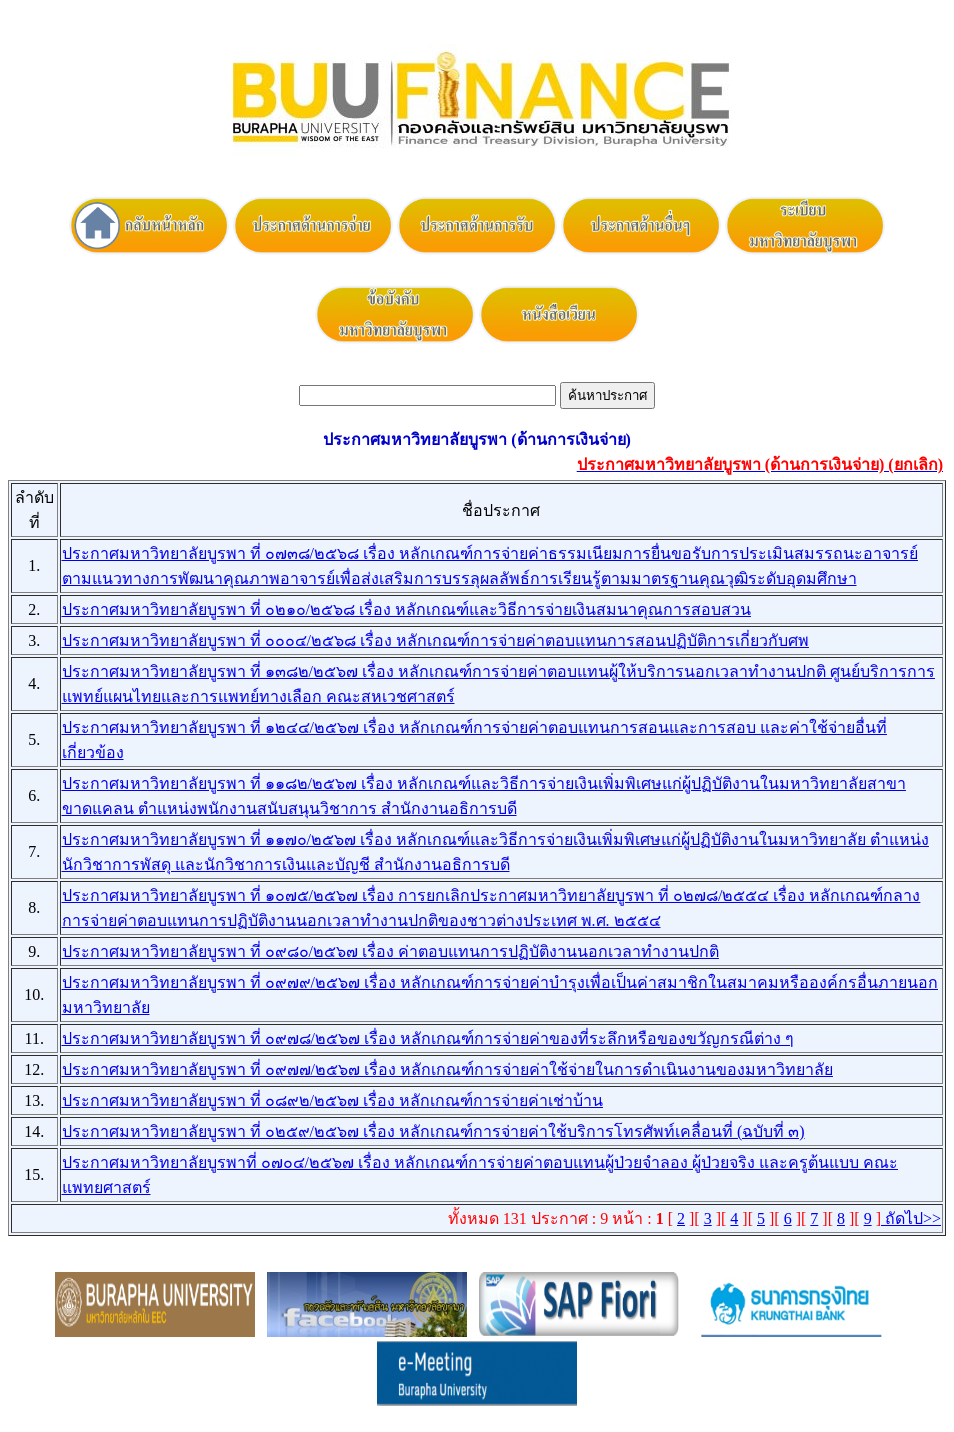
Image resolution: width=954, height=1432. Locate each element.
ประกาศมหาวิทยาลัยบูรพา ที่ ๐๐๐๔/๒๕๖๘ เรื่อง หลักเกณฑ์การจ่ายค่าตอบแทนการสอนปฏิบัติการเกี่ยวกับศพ (435, 640)
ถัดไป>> (911, 1218)
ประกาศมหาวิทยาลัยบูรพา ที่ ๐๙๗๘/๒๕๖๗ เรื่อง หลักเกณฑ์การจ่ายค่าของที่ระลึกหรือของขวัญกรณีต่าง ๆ (428, 1038)
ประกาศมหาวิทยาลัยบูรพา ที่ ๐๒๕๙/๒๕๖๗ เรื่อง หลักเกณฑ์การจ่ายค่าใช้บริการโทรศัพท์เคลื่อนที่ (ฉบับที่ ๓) (433, 1131)
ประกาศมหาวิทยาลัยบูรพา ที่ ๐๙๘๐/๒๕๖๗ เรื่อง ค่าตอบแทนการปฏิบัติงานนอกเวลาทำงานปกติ (390, 951)
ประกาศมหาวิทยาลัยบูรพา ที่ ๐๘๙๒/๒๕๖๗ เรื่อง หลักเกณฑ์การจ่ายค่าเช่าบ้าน (332, 1100)
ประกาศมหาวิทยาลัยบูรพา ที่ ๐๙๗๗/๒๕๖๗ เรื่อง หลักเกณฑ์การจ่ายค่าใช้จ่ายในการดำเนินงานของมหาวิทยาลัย (447, 1069)
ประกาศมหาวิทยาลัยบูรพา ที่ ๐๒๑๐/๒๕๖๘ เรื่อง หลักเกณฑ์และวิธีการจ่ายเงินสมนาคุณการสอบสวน (406, 609)
